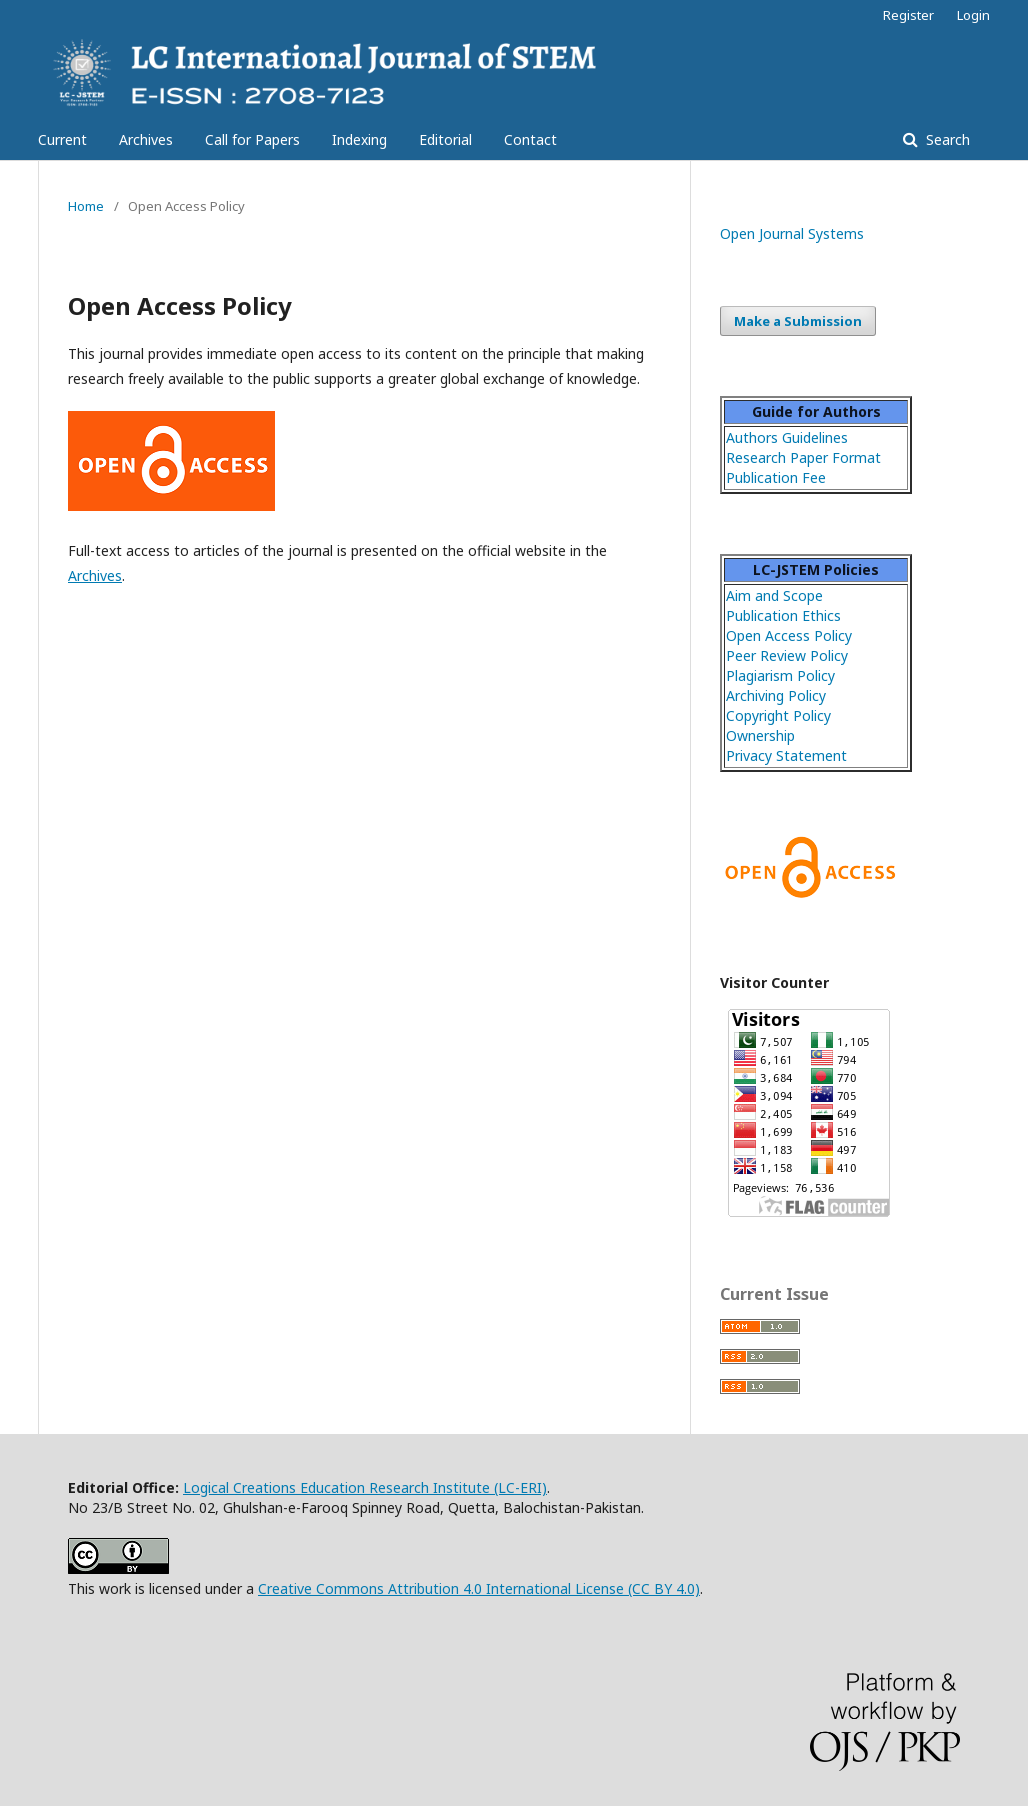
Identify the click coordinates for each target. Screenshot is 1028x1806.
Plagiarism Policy (780, 675)
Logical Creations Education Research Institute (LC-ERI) (365, 1487)
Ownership (760, 735)
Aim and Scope (774, 595)
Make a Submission (798, 321)
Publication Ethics (783, 615)
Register (908, 15)
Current (62, 139)
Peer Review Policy (787, 655)
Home (86, 206)
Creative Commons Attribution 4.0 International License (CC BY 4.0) (479, 1588)
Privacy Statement (786, 755)
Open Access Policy (789, 635)
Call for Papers (252, 139)
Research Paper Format (803, 457)
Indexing (359, 139)
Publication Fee (776, 477)
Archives (146, 139)
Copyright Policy (778, 715)
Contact (530, 139)
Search (946, 139)
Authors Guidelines (787, 437)
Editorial (445, 139)
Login (973, 15)
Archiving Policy (776, 695)
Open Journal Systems (792, 233)
